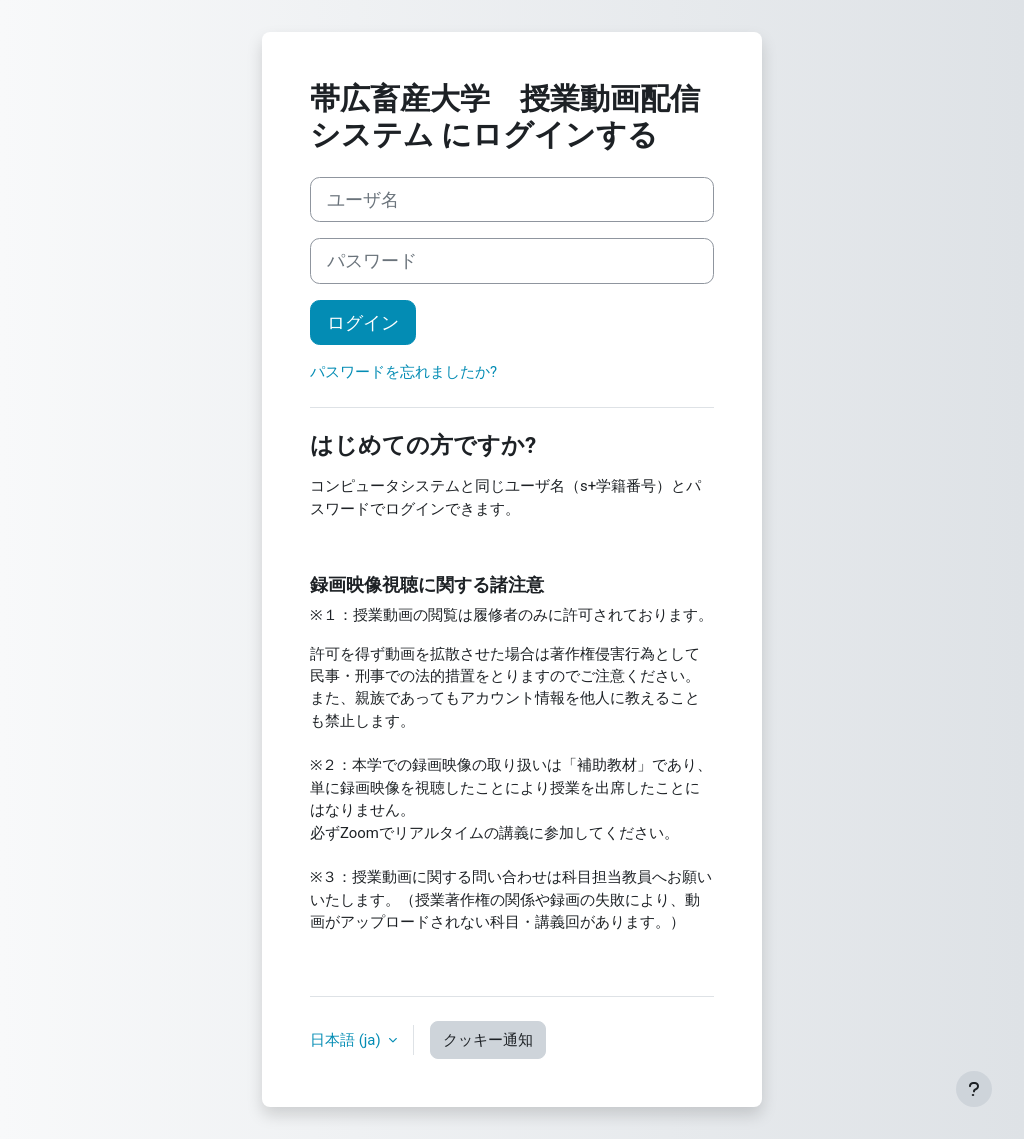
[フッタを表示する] (974, 1089)
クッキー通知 (488, 1040)
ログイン (363, 322)
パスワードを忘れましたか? (403, 372)
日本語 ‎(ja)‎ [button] (347, 1040)
